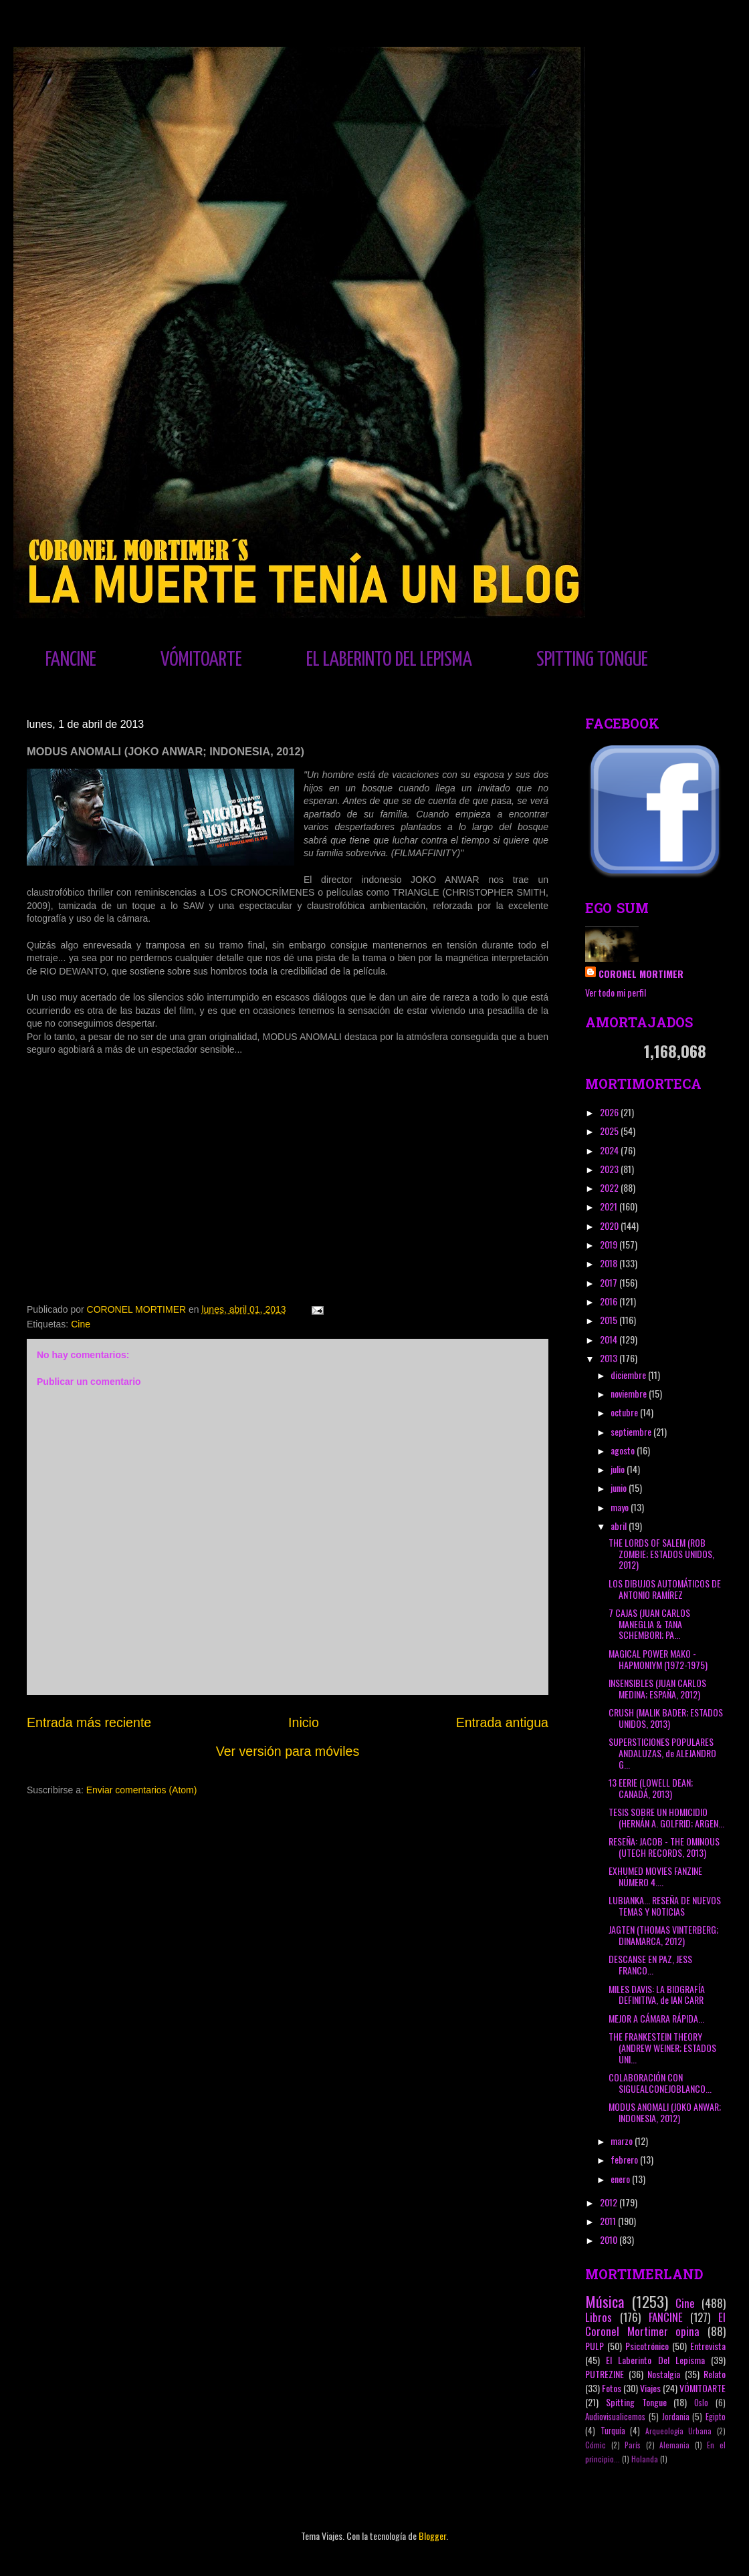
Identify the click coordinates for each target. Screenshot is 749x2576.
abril (620, 1526)
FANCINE (70, 660)
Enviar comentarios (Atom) (141, 1790)
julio (619, 1469)
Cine (80, 1324)
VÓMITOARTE (201, 660)
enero (621, 2179)
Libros (598, 2317)
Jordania (675, 2416)
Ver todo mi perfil (615, 992)
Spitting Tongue (636, 2402)
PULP (594, 2346)
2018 (609, 1263)
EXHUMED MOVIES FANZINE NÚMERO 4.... (655, 1876)
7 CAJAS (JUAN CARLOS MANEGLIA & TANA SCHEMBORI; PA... (649, 1623)
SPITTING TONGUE (592, 660)
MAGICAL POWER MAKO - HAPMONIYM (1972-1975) (658, 1659)
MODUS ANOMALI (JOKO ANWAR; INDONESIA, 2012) (665, 2112)
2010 (609, 2239)
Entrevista (708, 2346)
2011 (609, 2221)
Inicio (303, 1722)
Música (604, 2301)
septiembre (632, 1431)
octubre (625, 1412)
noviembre (630, 1393)
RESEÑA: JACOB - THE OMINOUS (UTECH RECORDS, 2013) (664, 1846)
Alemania (674, 2445)
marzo (623, 2141)
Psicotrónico (647, 2346)
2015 (609, 1320)
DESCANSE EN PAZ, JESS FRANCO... (650, 1964)
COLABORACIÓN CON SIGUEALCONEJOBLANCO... (660, 2082)
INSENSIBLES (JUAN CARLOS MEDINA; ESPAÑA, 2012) (657, 1688)
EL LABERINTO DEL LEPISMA (389, 660)
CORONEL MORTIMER (641, 974)
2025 (610, 1131)
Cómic (595, 2445)
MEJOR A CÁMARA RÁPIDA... (656, 2018)
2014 (609, 1339)
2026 (610, 1112)
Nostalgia (663, 2374)
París (633, 2445)
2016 (609, 1301)
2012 (609, 2202)
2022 (610, 1187)
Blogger (432, 2536)
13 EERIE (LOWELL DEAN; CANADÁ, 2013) (651, 1788)
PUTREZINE (604, 2374)
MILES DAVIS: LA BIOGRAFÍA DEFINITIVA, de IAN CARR (657, 1994)
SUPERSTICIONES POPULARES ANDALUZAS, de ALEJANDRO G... (662, 1752)
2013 (609, 1358)
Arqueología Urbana (678, 2431)
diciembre (629, 1375)
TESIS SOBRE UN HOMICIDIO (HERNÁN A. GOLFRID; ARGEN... (666, 1817)
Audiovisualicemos (615, 2416)
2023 (610, 1169)
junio (620, 1487)
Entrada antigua (502, 1722)
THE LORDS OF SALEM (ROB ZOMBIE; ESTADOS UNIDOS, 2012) (661, 1553)
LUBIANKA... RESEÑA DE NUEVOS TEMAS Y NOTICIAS (665, 1905)
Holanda (644, 2459)
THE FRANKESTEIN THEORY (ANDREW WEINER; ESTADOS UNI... (662, 2047)
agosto (624, 1450)
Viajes (650, 2388)
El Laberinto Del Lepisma (655, 2360)
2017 (609, 1282)
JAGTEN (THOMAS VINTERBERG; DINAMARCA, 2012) (663, 1935)
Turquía (613, 2430)
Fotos (611, 2388)
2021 (609, 1206)
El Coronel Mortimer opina (655, 2324)
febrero (625, 2159)
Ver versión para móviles (288, 1751)
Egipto (716, 2416)
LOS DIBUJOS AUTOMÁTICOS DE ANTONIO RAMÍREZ (665, 1588)
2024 (610, 1150)
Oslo (701, 2402)
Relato (715, 2374)
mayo (621, 1507)
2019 (609, 1244)
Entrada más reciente (89, 1722)
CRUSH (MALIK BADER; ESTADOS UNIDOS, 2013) (666, 1717)
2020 (610, 1225)
